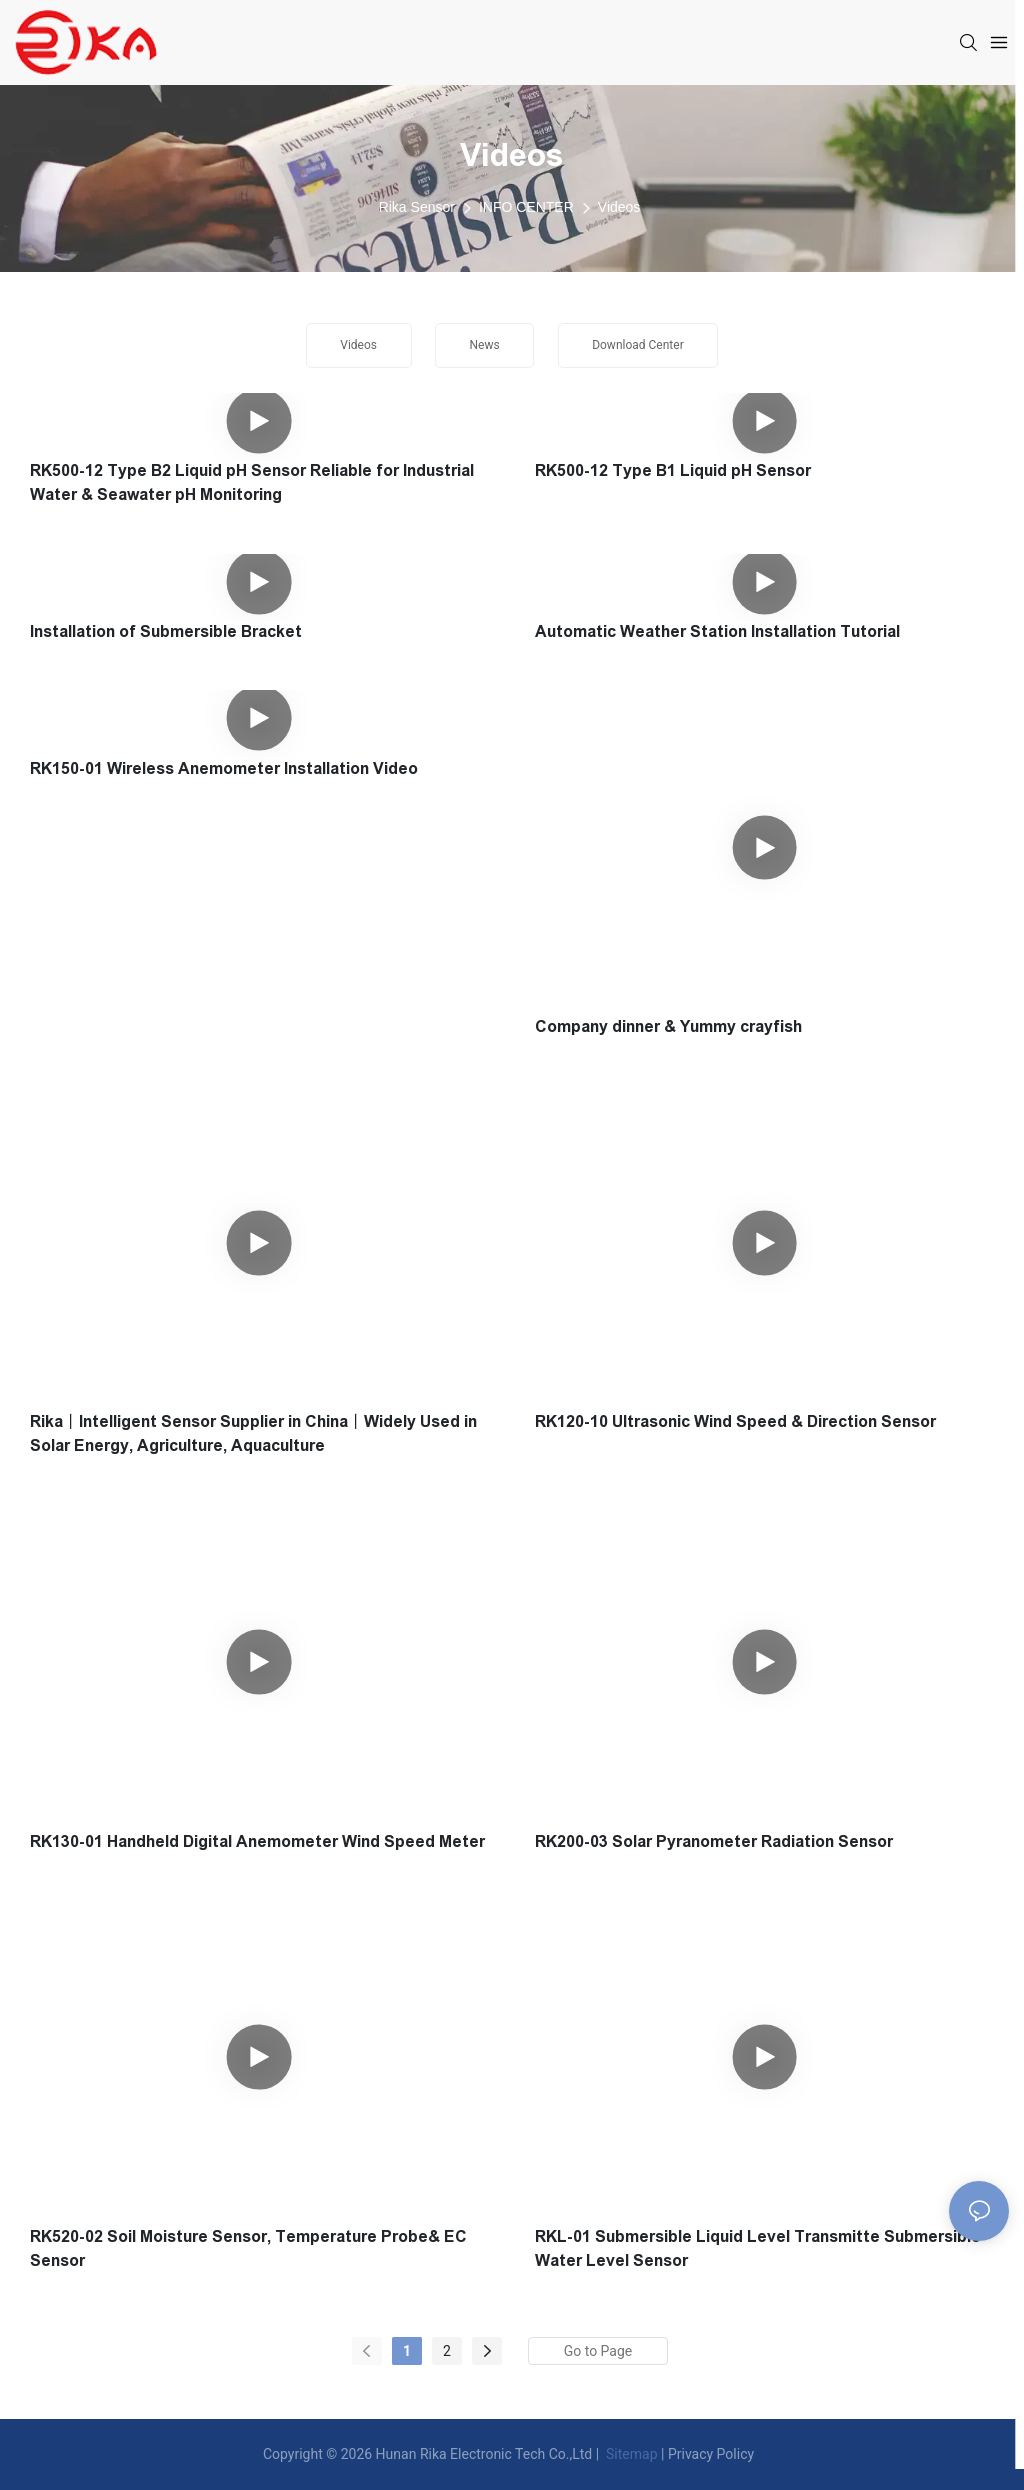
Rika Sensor (417, 207)
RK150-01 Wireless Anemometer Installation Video (224, 768)
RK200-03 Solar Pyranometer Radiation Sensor (714, 1841)
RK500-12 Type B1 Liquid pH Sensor (673, 470)
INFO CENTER (526, 207)
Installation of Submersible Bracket (166, 631)
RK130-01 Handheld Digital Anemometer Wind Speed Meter (257, 1841)
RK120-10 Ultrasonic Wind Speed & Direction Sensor (735, 1421)
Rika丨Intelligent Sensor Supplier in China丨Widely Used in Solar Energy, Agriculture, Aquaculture (253, 1433)
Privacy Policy (711, 2454)
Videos (619, 207)
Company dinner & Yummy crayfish (668, 1026)
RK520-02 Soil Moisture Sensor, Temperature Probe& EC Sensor (248, 2248)
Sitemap (630, 2454)
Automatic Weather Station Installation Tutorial (717, 631)
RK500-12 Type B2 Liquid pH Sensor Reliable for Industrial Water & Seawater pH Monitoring (252, 482)
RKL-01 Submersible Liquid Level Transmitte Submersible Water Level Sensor (758, 2248)
